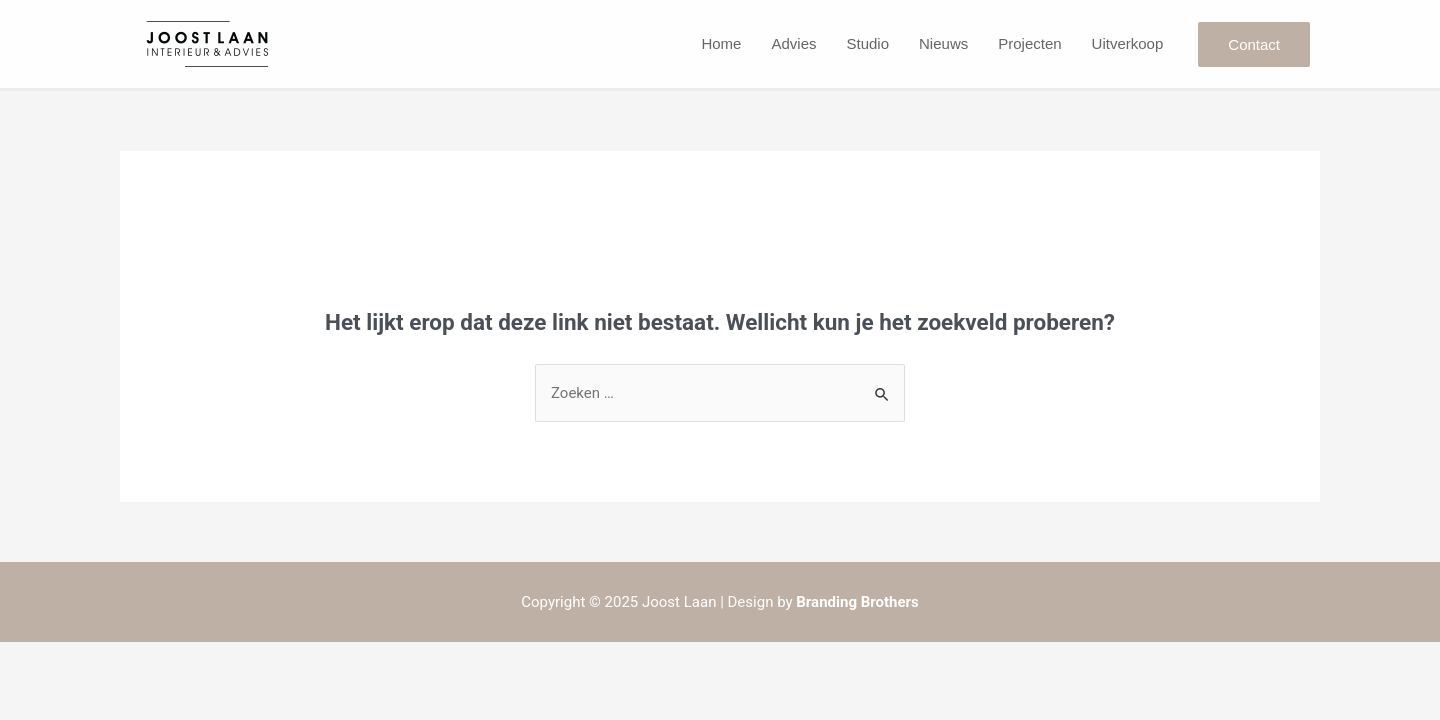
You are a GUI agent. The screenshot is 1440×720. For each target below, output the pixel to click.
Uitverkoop (1128, 43)
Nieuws (943, 43)
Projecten (1029, 43)
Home (721, 43)
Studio (867, 43)
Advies (793, 43)
